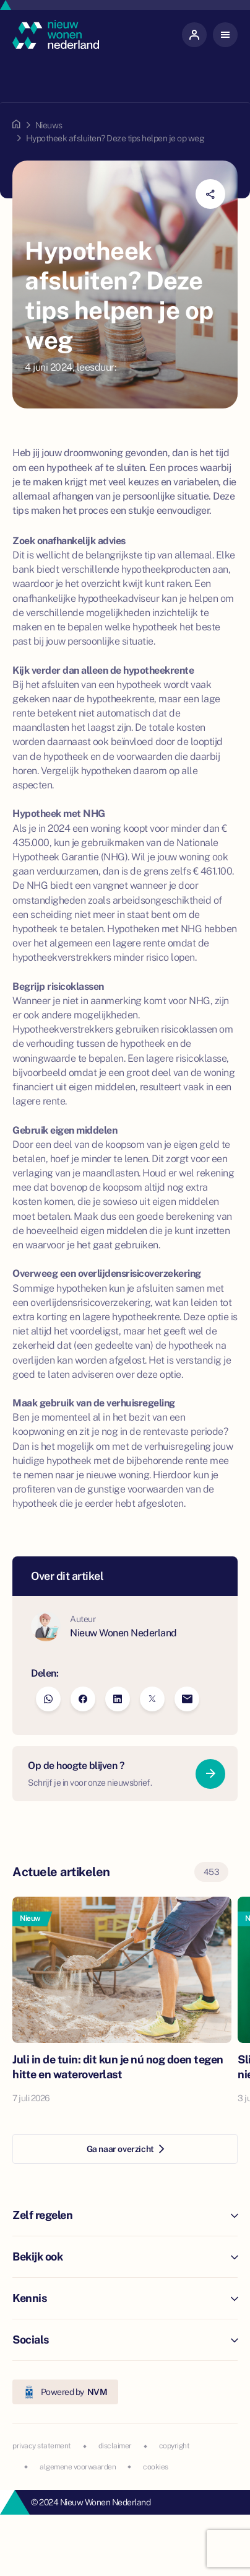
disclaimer (115, 2445)
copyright (174, 2445)
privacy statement (41, 2445)
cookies (155, 2467)
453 (212, 1872)
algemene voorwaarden (78, 2467)
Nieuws (48, 125)
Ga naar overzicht (125, 2149)
